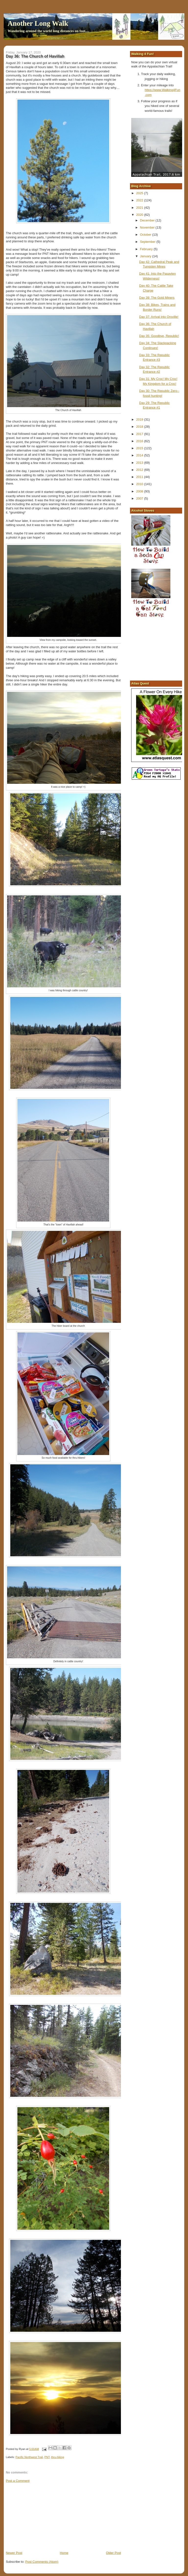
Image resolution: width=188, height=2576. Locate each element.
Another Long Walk (38, 23)
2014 (140, 455)
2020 (140, 215)
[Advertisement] (42, 2516)
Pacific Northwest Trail (29, 2457)
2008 (140, 491)
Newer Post (14, 2553)
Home (64, 2553)
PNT (46, 2457)
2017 (140, 434)
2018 (140, 426)
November (148, 227)
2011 (140, 477)
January (146, 256)
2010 (140, 484)
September (148, 242)
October (146, 234)
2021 (140, 207)
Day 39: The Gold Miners (157, 297)
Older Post (113, 2553)
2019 (140, 419)
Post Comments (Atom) (41, 2561)
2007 (140, 498)
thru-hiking (57, 2457)
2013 (140, 462)
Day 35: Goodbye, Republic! (159, 336)
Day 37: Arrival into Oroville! (158, 317)
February (147, 249)
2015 (140, 448)
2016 (140, 441)
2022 (140, 200)
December (148, 220)
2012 (140, 470)
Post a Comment (18, 2481)
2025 (140, 193)
